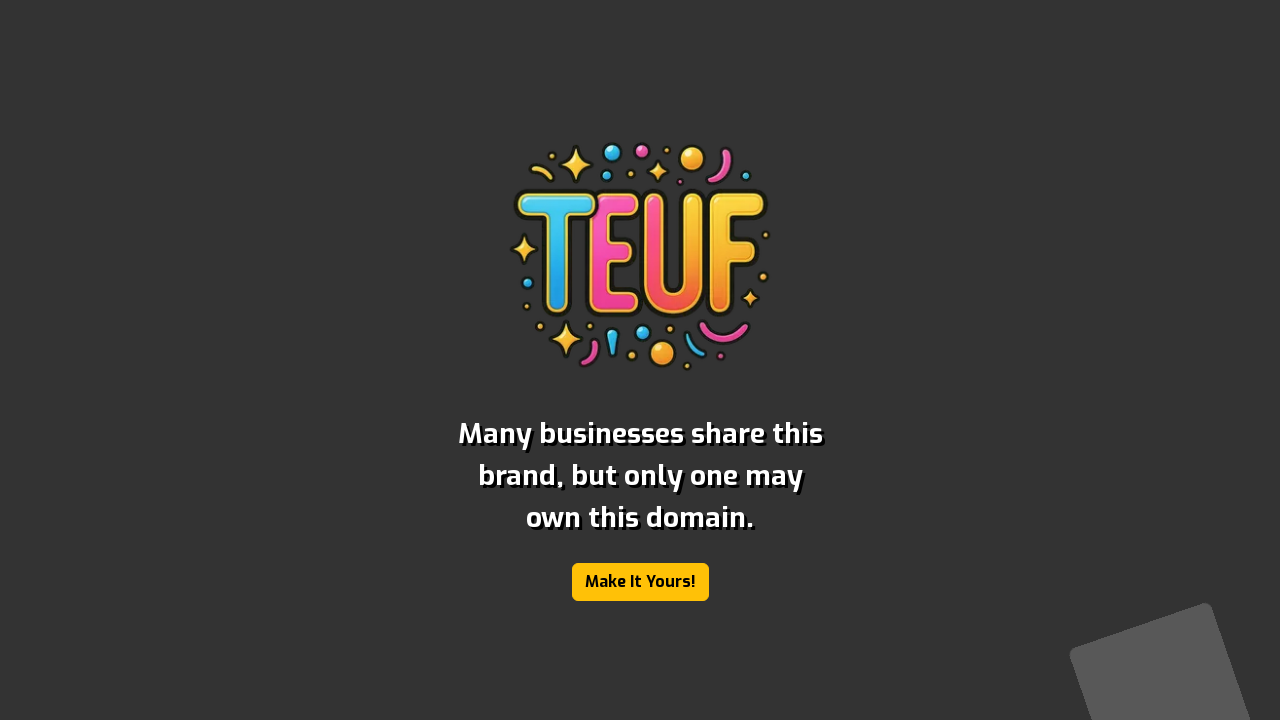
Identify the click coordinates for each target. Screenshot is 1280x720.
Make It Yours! (640, 581)
